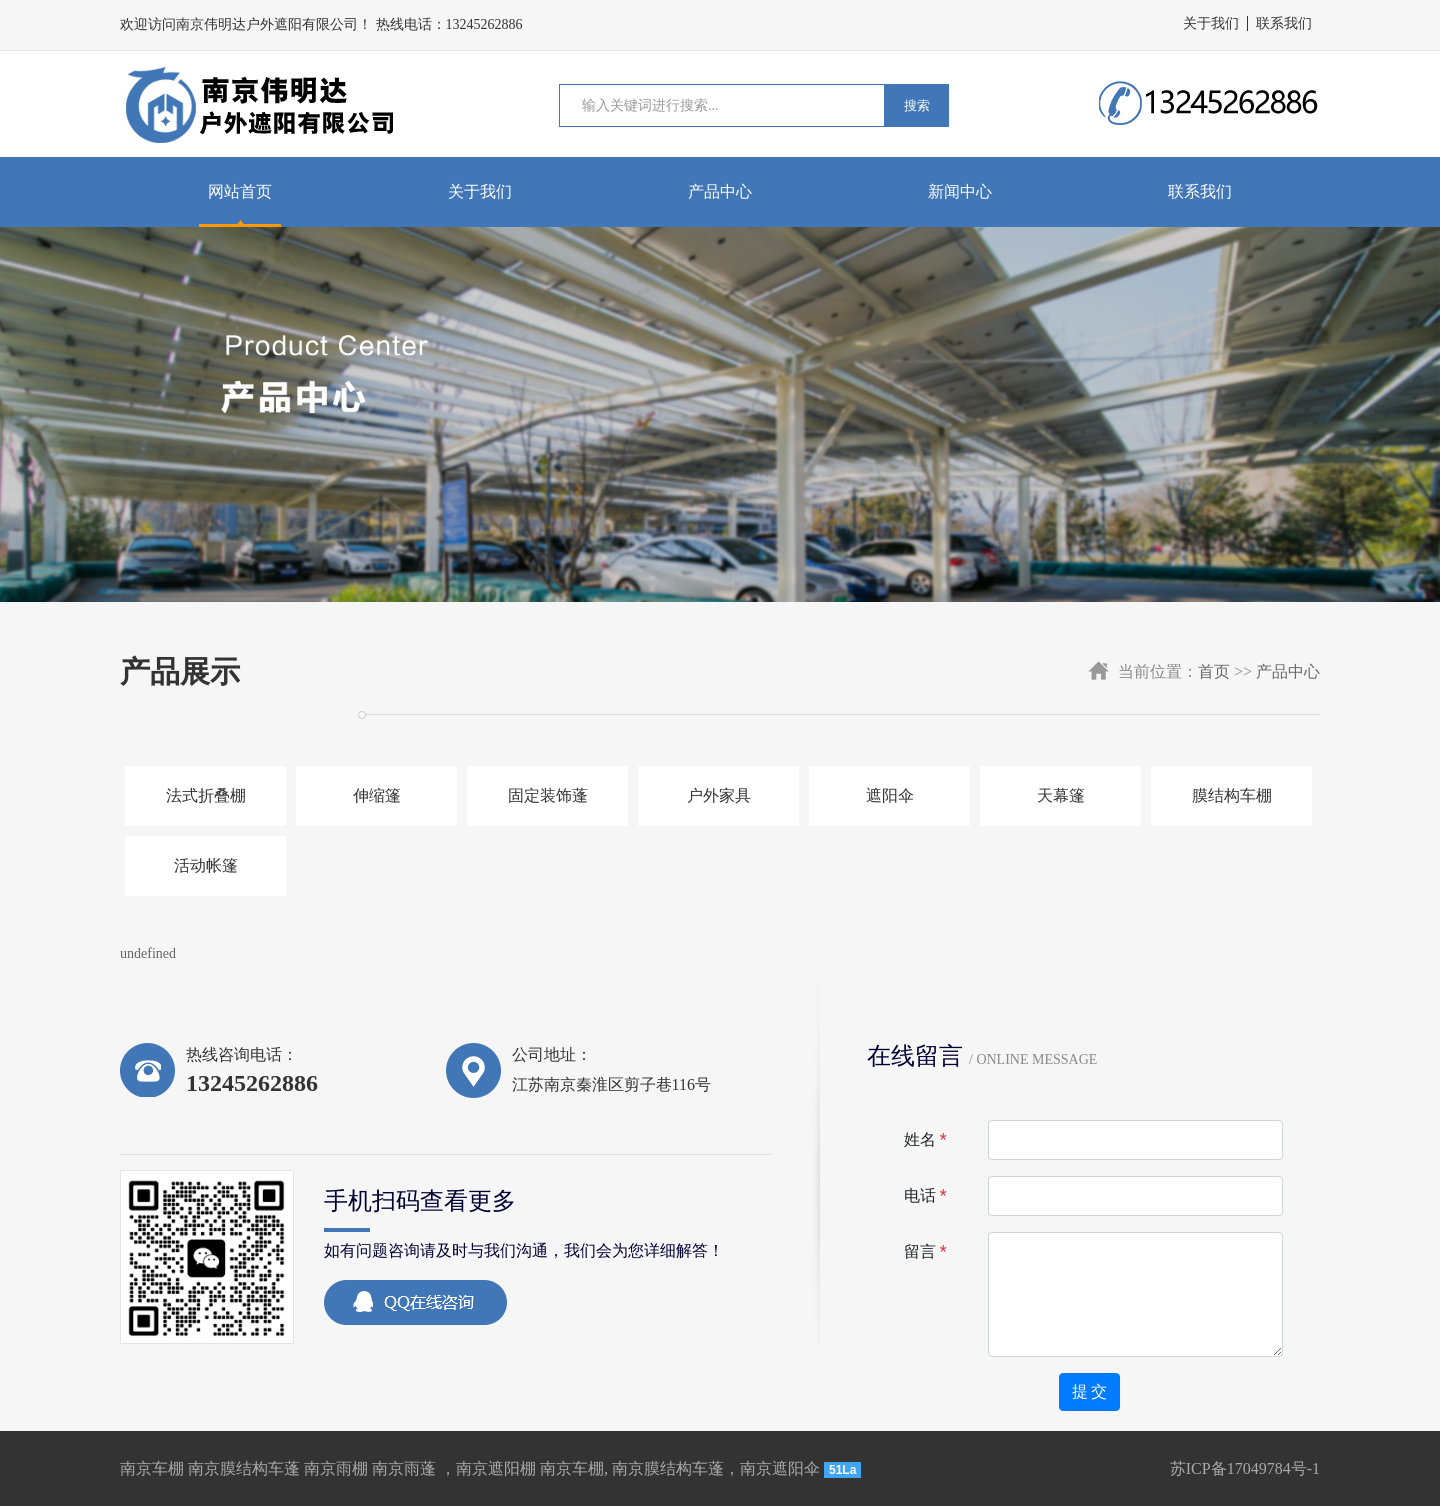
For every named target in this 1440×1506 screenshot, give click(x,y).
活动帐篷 (206, 865)
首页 (1214, 671)
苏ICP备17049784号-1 (1245, 1468)
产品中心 (720, 191)
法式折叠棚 (206, 795)
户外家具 (719, 795)
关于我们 (1211, 23)
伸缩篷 (377, 795)
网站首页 (240, 191)
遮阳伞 (890, 795)
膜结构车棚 (1232, 795)
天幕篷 (1061, 795)
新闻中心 (960, 191)
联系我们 (1284, 23)
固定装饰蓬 (548, 795)
